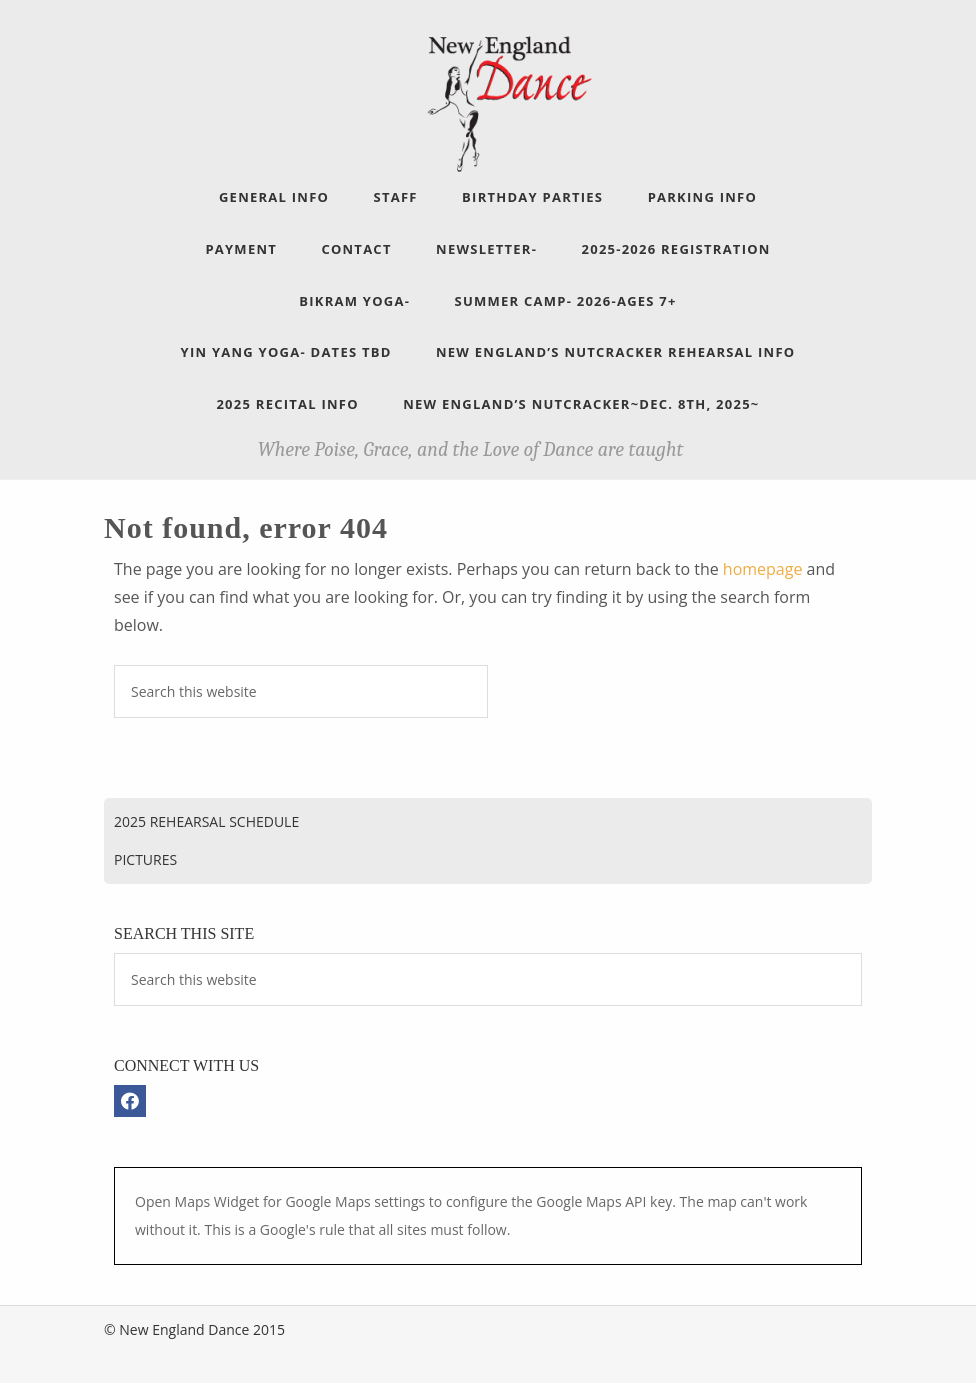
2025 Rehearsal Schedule (206, 821)
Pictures (145, 859)
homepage (763, 569)
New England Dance (508, 101)
